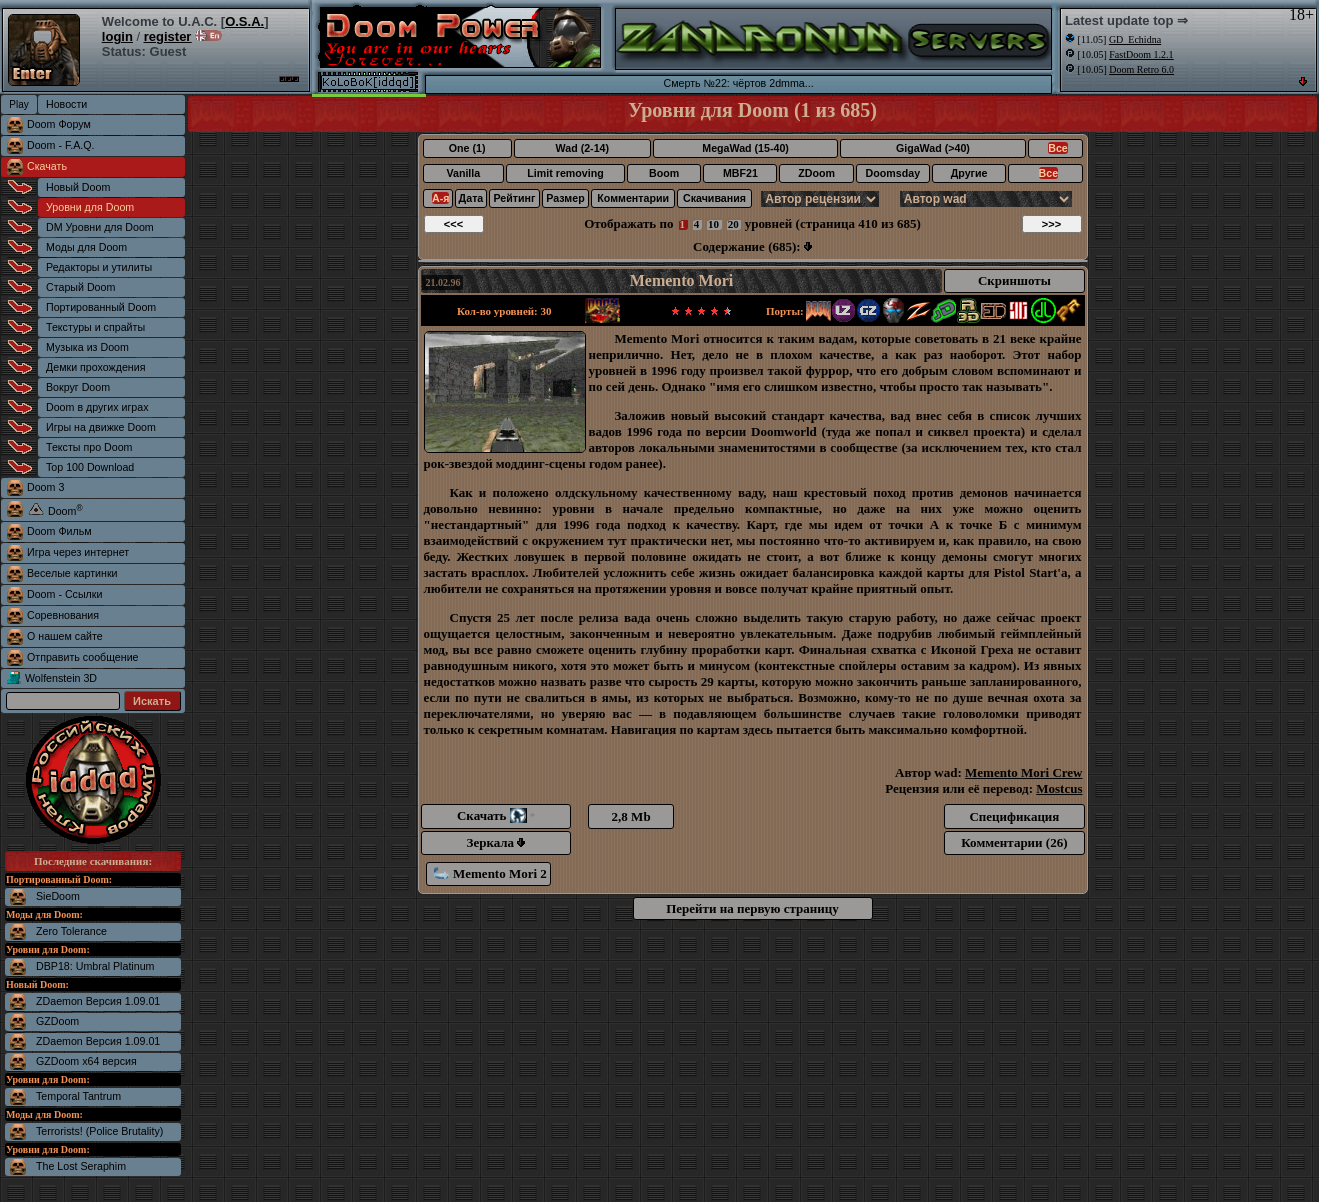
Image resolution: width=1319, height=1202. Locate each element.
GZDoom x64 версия (86, 1061)
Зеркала (496, 842)
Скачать (47, 166)
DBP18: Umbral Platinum (95, 966)
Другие (969, 173)
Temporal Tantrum (78, 1096)
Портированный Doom (101, 307)
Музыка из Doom (87, 347)
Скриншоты (1014, 280)
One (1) (467, 148)
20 (733, 224)
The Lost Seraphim (81, 1166)
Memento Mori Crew (1023, 772)
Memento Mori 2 (490, 873)
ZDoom (816, 173)
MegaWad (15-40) (745, 148)
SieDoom (58, 896)
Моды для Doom (86, 247)
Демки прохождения (95, 367)
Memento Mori (682, 280)
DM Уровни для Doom (100, 227)
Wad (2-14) (582, 148)
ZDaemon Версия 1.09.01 (98, 1001)
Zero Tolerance (71, 931)
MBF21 (740, 173)
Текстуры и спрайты (95, 327)
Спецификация (1014, 816)
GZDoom (57, 1021)
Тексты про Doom (89, 447)
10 (713, 224)
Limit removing (565, 173)
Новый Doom (78, 187)
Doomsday (893, 173)
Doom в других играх (97, 407)
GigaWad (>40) (933, 148)
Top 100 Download (90, 467)
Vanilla (463, 173)
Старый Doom (80, 287)
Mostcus (1059, 788)
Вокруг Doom (78, 387)
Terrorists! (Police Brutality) (99, 1131)
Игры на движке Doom (101, 427)
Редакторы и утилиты (99, 267)
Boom (664, 173)
